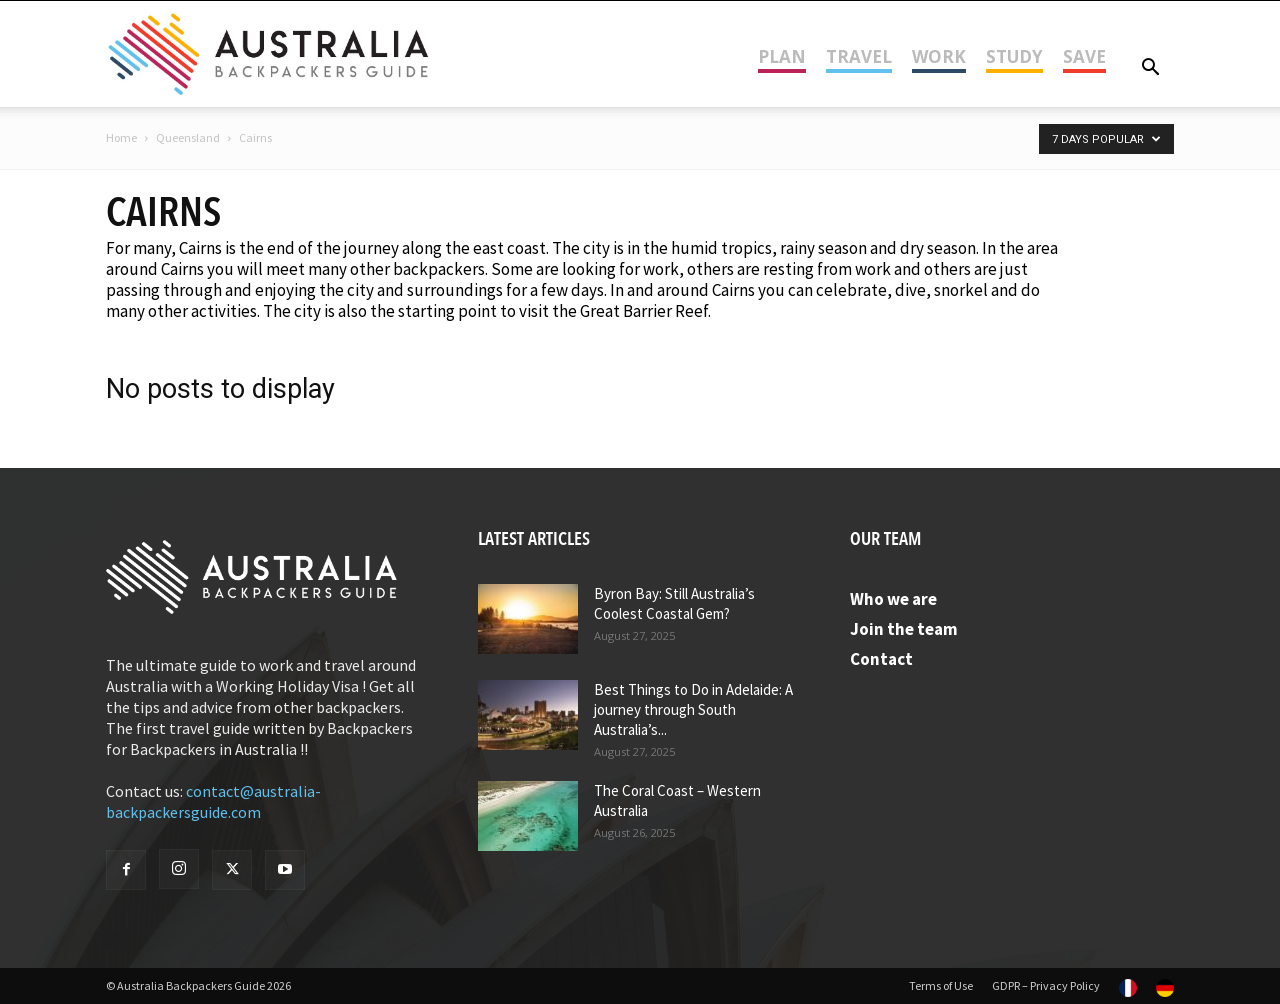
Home (121, 137)
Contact (881, 659)
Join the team (904, 629)
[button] (1150, 68)
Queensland (188, 137)
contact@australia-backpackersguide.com (213, 801)
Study (1014, 56)
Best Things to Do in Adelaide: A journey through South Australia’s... (693, 709)
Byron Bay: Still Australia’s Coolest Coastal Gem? (674, 603)
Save (1084, 56)
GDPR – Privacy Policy (1046, 985)
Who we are (893, 599)
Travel (859, 56)
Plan (782, 56)
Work (939, 56)
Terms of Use (941, 985)
